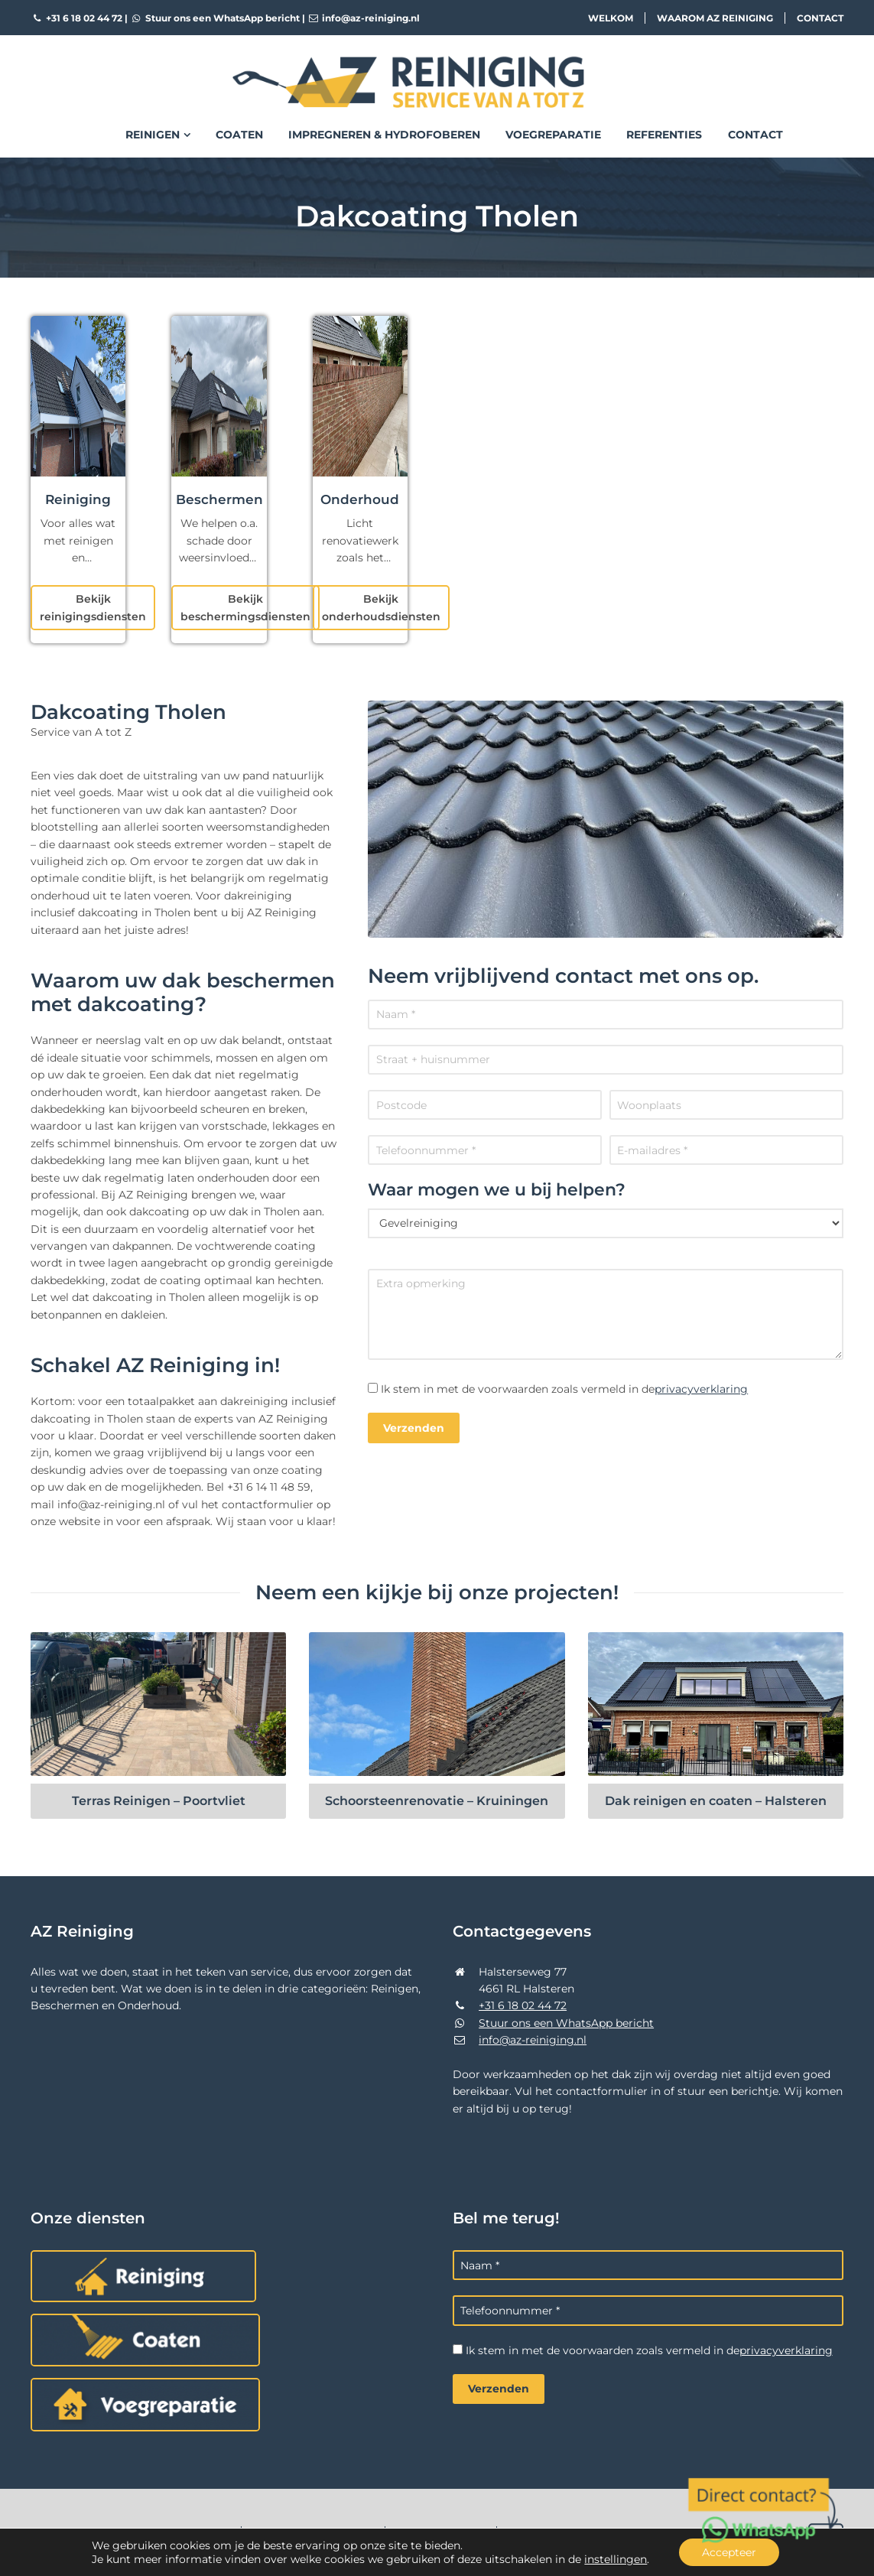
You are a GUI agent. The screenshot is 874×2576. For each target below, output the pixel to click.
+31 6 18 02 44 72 (76, 18)
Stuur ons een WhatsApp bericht (215, 18)
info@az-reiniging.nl (364, 18)
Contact (820, 18)
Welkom (610, 18)
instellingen (615, 2559)
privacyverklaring (701, 1389)
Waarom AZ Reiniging (715, 18)
